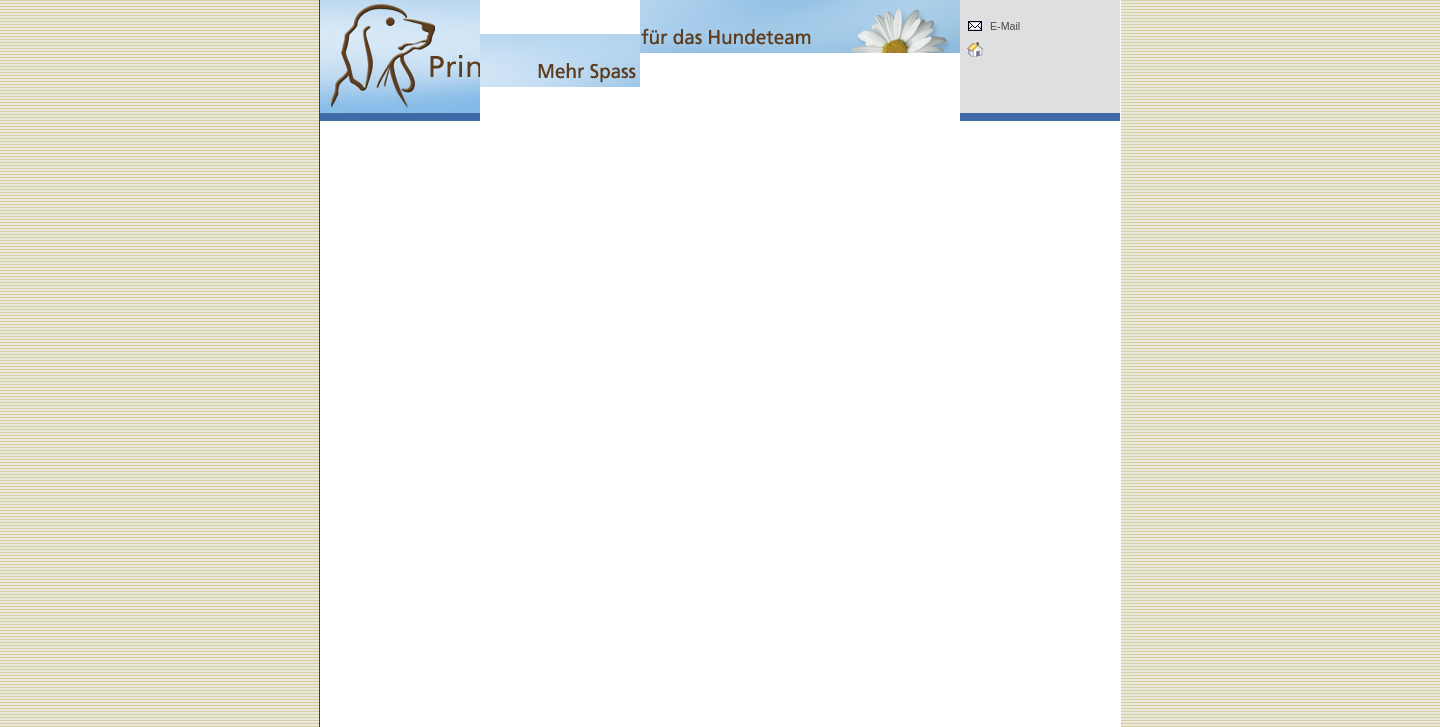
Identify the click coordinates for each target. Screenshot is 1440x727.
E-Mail (1005, 26)
